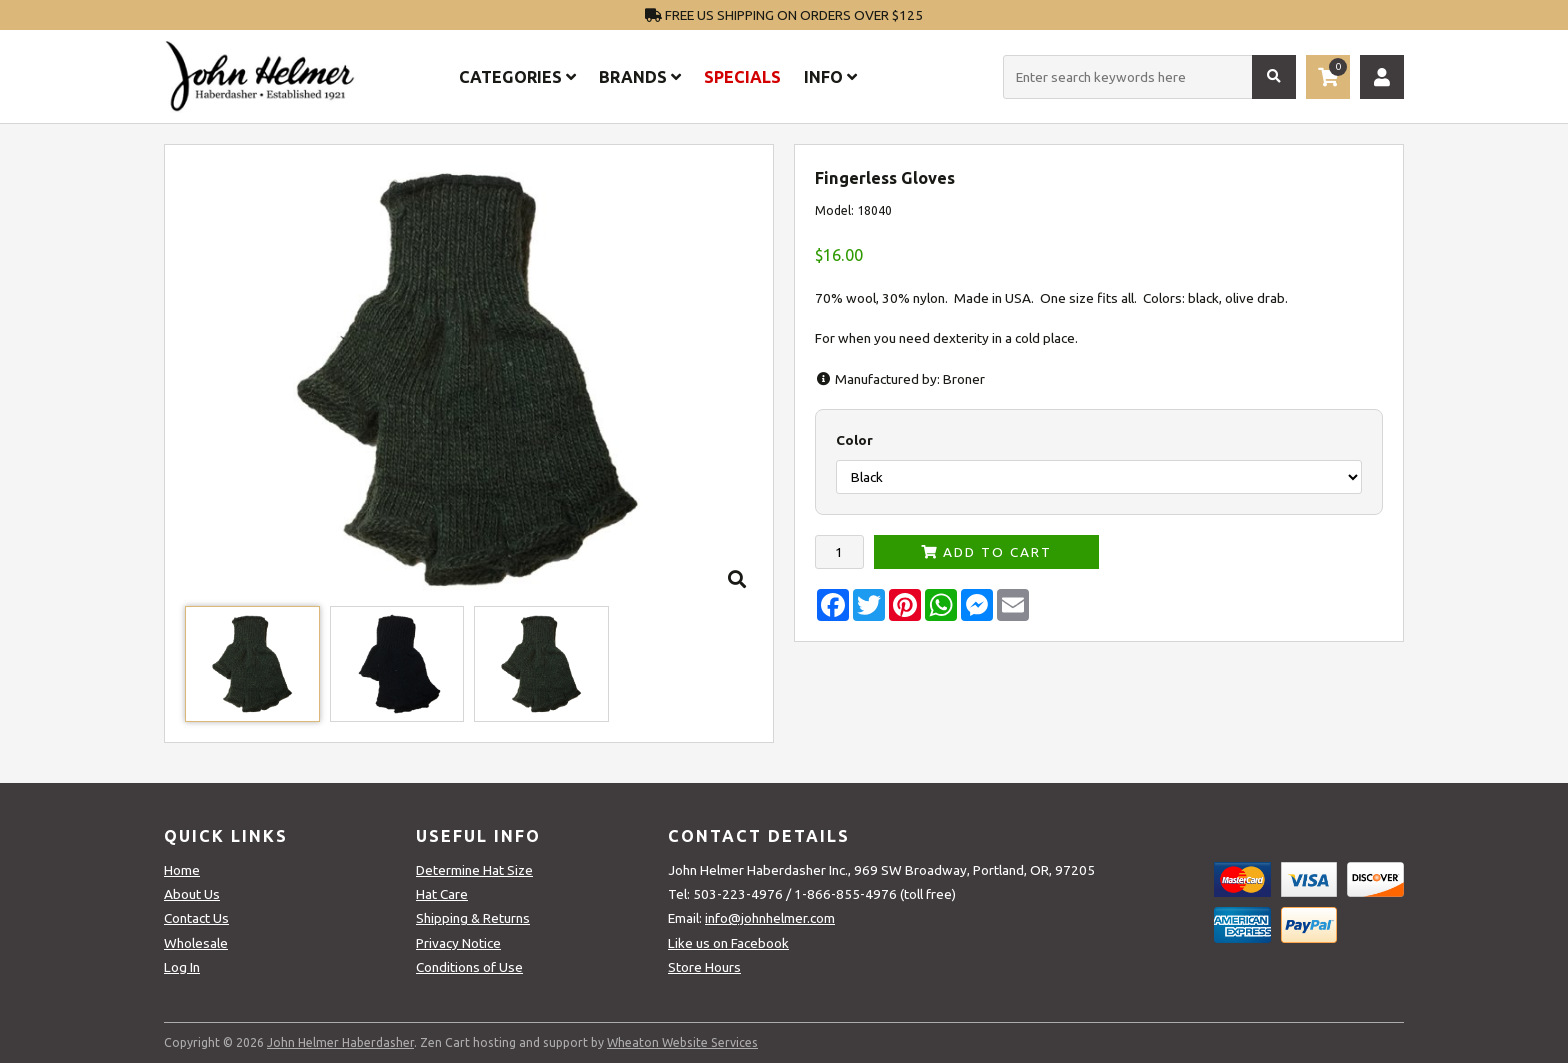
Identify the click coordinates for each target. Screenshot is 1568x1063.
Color (854, 440)
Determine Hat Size (474, 870)
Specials (742, 77)
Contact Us (196, 918)
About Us (192, 894)
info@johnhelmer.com (770, 918)
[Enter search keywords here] (1149, 77)
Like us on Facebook (728, 943)
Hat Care (442, 894)
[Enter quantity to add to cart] (839, 552)
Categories (517, 77)
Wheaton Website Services (682, 1042)
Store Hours (704, 967)
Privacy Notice (458, 943)
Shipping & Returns (473, 918)
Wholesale (196, 943)
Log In (182, 967)
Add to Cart (986, 552)
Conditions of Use (469, 967)
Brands (640, 77)
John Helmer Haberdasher (340, 1042)
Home (182, 870)
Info (830, 77)
